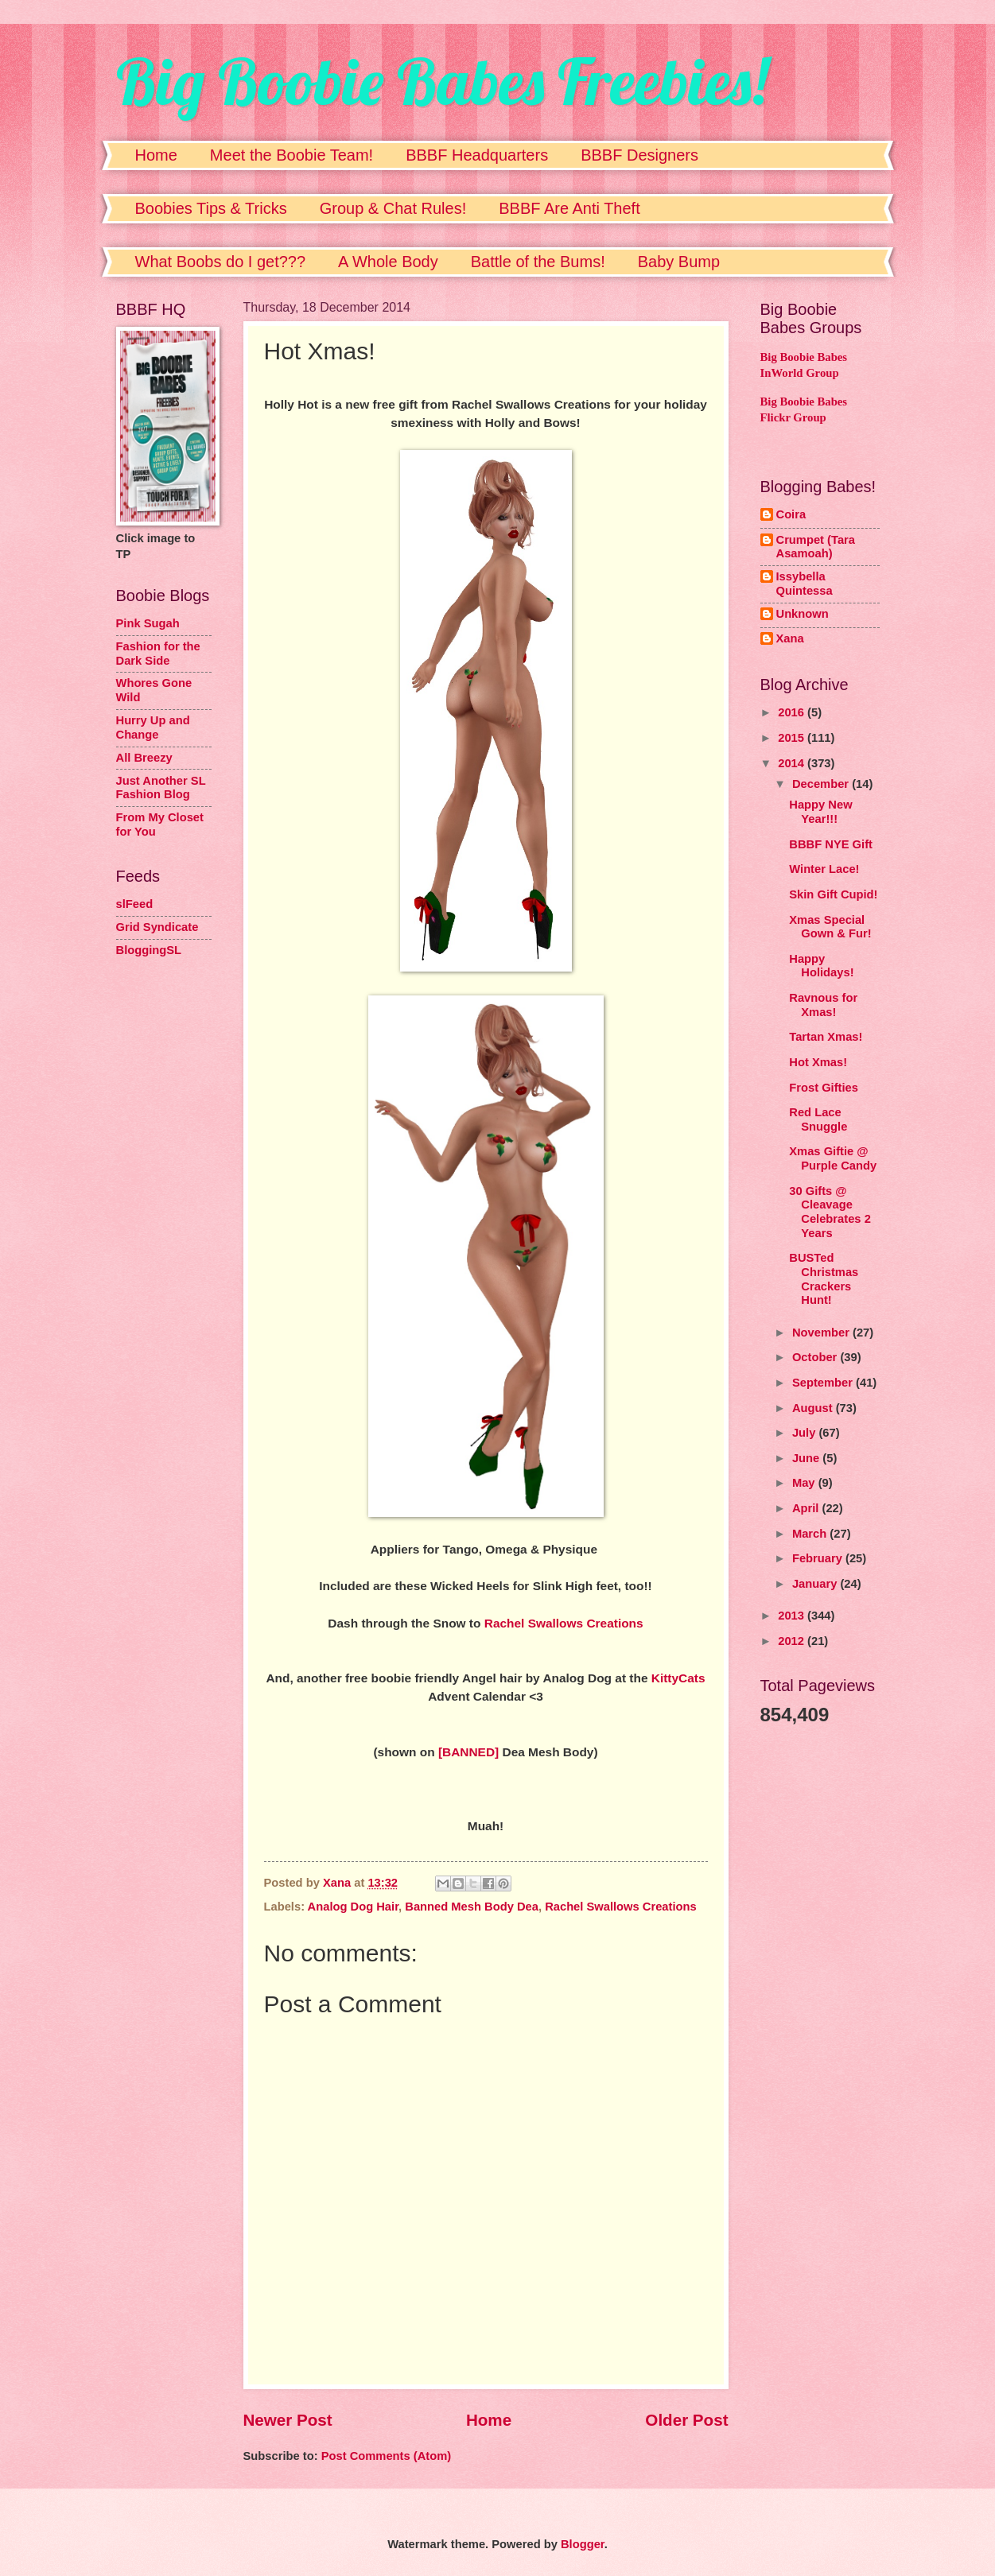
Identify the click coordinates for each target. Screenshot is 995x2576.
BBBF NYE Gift (831, 844)
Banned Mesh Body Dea (471, 1906)
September (824, 1382)
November (822, 1332)
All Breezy (144, 757)
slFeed (135, 904)
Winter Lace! (824, 869)
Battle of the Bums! (538, 261)
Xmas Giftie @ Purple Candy (832, 1158)
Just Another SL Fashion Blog (161, 787)
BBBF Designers (639, 155)
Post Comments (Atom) (386, 2456)
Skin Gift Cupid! (833, 894)
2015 (792, 737)
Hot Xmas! (818, 1062)
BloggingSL (149, 950)
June (807, 1458)
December (822, 784)
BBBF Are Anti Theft (569, 208)
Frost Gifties (823, 1087)
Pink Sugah (148, 623)
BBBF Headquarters (477, 155)
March (811, 1533)
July (805, 1432)
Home (156, 155)
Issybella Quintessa (804, 583)
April (807, 1508)
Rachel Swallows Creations (563, 1623)
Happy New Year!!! (820, 811)
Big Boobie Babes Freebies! (442, 81)
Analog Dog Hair (353, 1906)
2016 (792, 712)
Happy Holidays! (821, 966)
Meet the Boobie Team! (291, 155)
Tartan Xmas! (825, 1036)
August (814, 1408)
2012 (792, 1641)
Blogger (582, 2544)
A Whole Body (388, 261)
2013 (792, 1615)
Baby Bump (679, 261)
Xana (790, 638)
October (816, 1357)
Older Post (686, 2420)
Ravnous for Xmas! (823, 1004)
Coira (791, 514)
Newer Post (287, 2420)
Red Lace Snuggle (818, 1119)
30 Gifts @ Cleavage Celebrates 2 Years (830, 1212)
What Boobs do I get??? (220, 261)
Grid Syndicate (157, 927)
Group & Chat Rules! (393, 208)
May (805, 1482)
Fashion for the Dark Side (158, 653)
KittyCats (678, 1678)
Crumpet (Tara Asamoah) (816, 547)
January (816, 1583)
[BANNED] (468, 1752)
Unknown (802, 613)
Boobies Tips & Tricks (211, 208)
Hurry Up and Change (153, 727)
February (818, 1558)
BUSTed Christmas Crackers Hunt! (823, 1278)
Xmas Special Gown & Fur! (830, 927)
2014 (792, 763)
